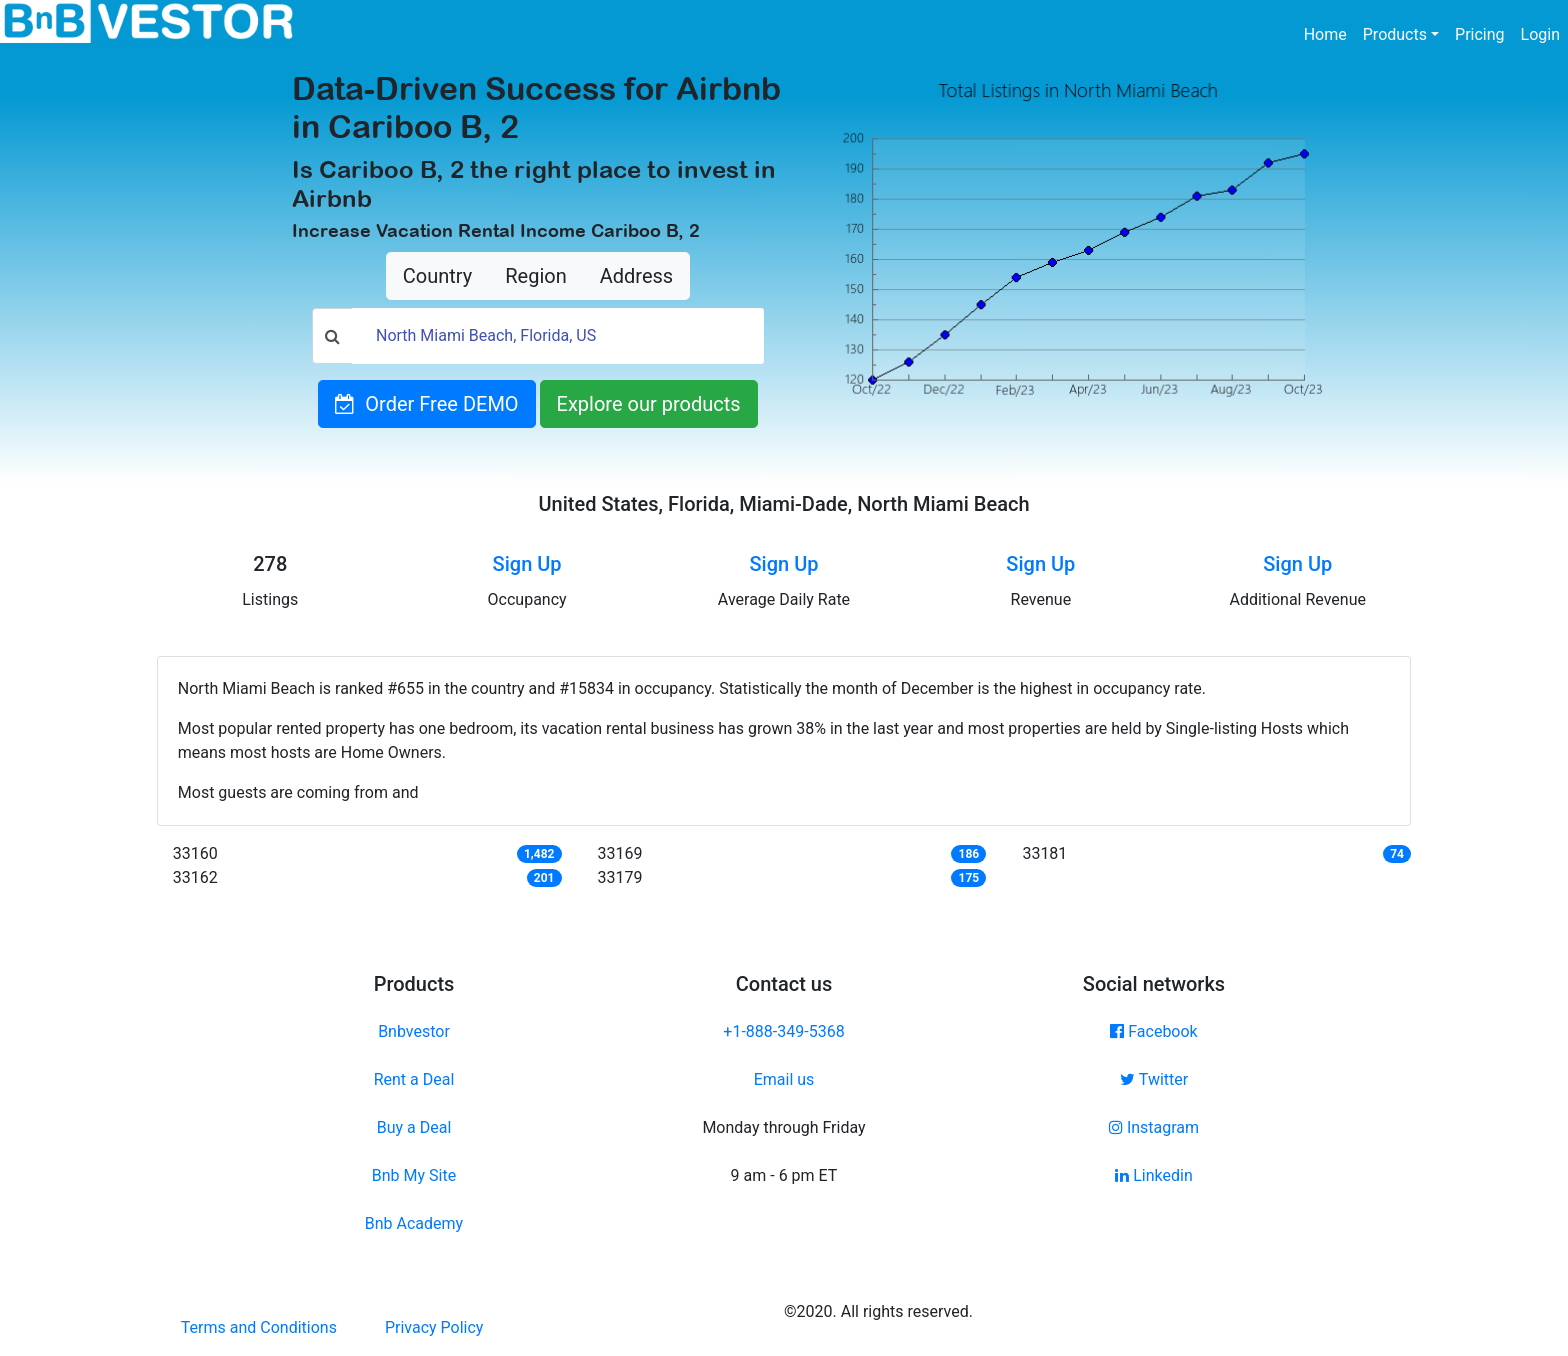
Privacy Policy (434, 1327)
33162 (195, 877)
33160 (195, 853)
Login (1540, 34)
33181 (1044, 853)
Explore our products (649, 404)
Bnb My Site (414, 1175)
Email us (784, 1079)
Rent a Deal (414, 1079)
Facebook (1153, 1031)
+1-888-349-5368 (783, 1031)
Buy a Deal (414, 1127)
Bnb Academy (414, 1223)
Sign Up (527, 564)
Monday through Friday (783, 1127)
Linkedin (1154, 1175)
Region (535, 276)
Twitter (1154, 1079)
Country (437, 276)
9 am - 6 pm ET (784, 1175)
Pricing (1480, 34)
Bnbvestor (414, 1031)
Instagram (1154, 1127)
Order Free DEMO (426, 404)
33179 (620, 877)
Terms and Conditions (259, 1327)
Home (1329, 33)
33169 (620, 853)
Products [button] (1395, 34)
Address (636, 276)
